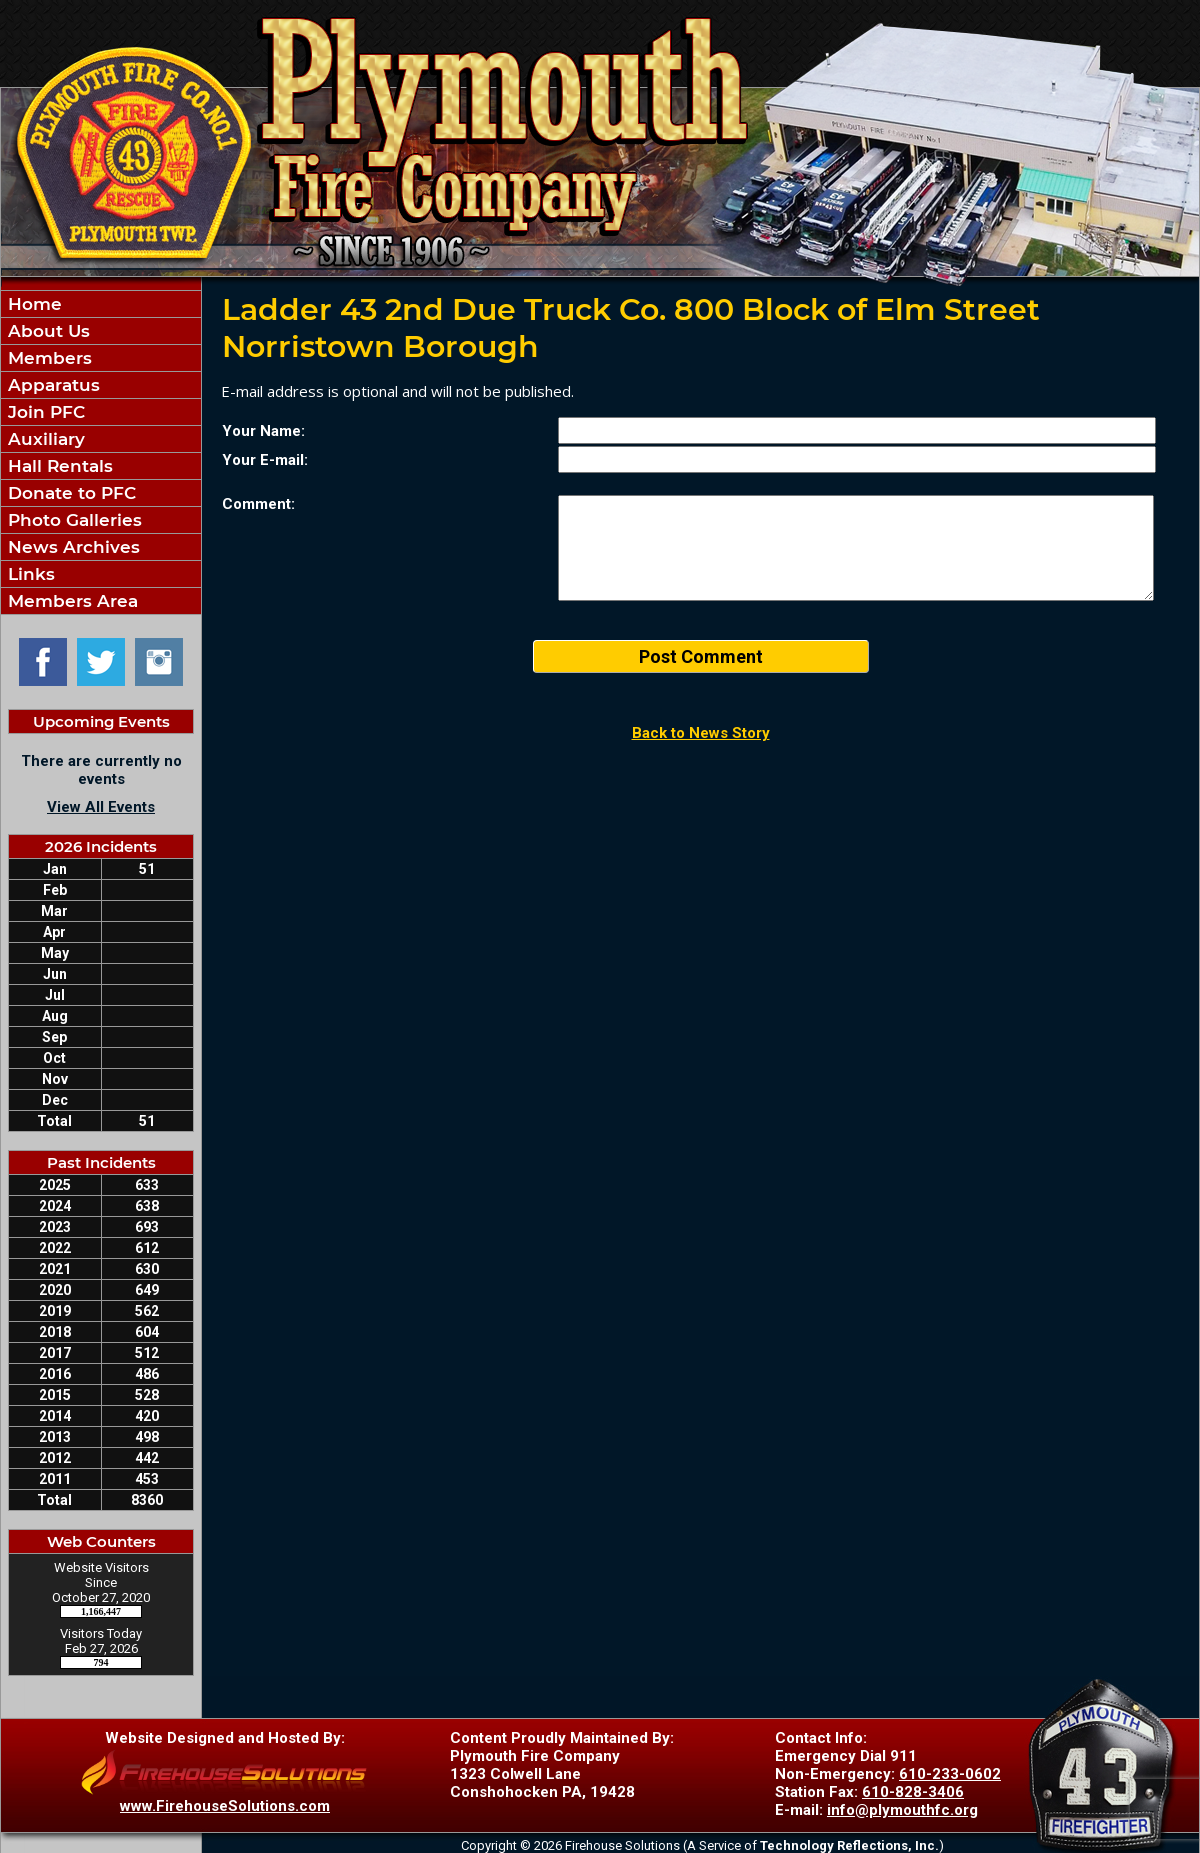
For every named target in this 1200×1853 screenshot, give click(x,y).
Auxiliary (44, 439)
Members (47, 358)
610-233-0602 (950, 1774)
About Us (46, 331)
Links (29, 574)
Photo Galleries (72, 520)
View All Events (101, 807)
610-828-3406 (913, 1792)
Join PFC (44, 412)
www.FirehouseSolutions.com (225, 1806)
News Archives (71, 547)
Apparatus (51, 385)
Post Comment (701, 656)
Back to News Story (701, 733)
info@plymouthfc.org (902, 1810)
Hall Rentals (58, 466)
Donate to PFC (69, 493)
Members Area (70, 601)
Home (32, 304)
